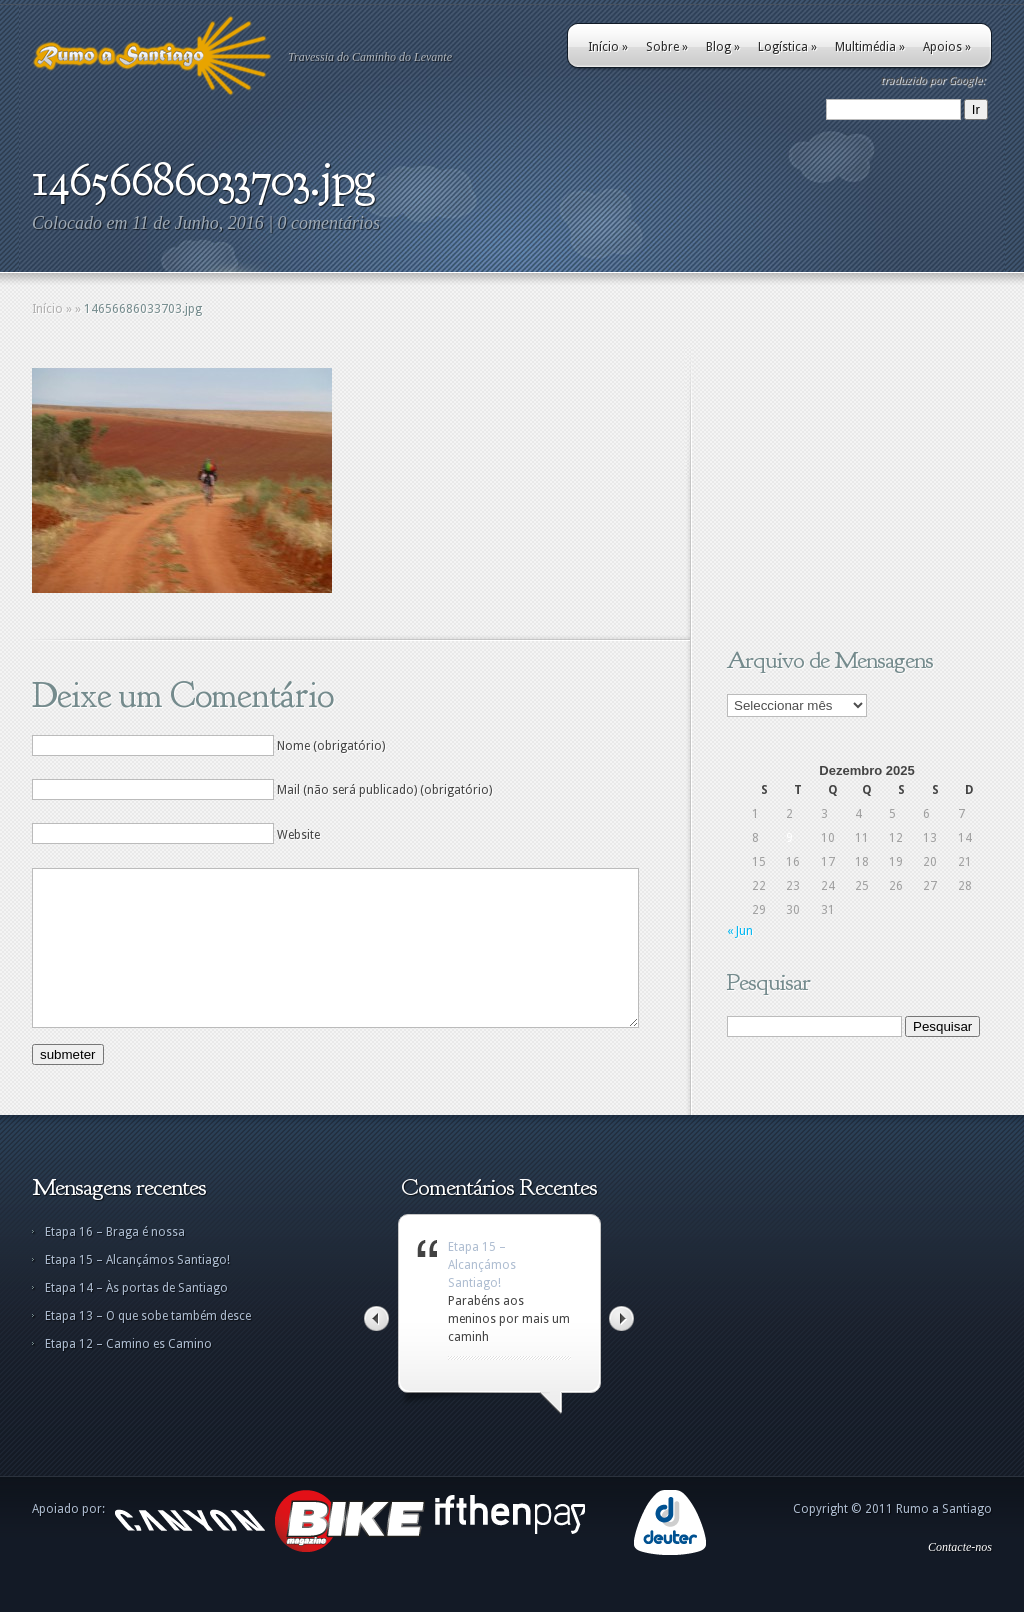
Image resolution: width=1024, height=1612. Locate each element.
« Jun (740, 931)
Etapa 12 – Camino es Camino (128, 1374)
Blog (723, 47)
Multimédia (870, 47)
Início (608, 47)
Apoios (947, 47)
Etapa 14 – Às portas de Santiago (136, 1318)
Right (621, 1348)
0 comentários (329, 223)
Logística (787, 47)
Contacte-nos (960, 1577)
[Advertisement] (852, 493)
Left (376, 1348)
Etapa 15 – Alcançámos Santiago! (137, 1290)
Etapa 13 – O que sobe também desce (148, 1346)
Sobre (667, 47)
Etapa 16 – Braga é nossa (115, 1262)
